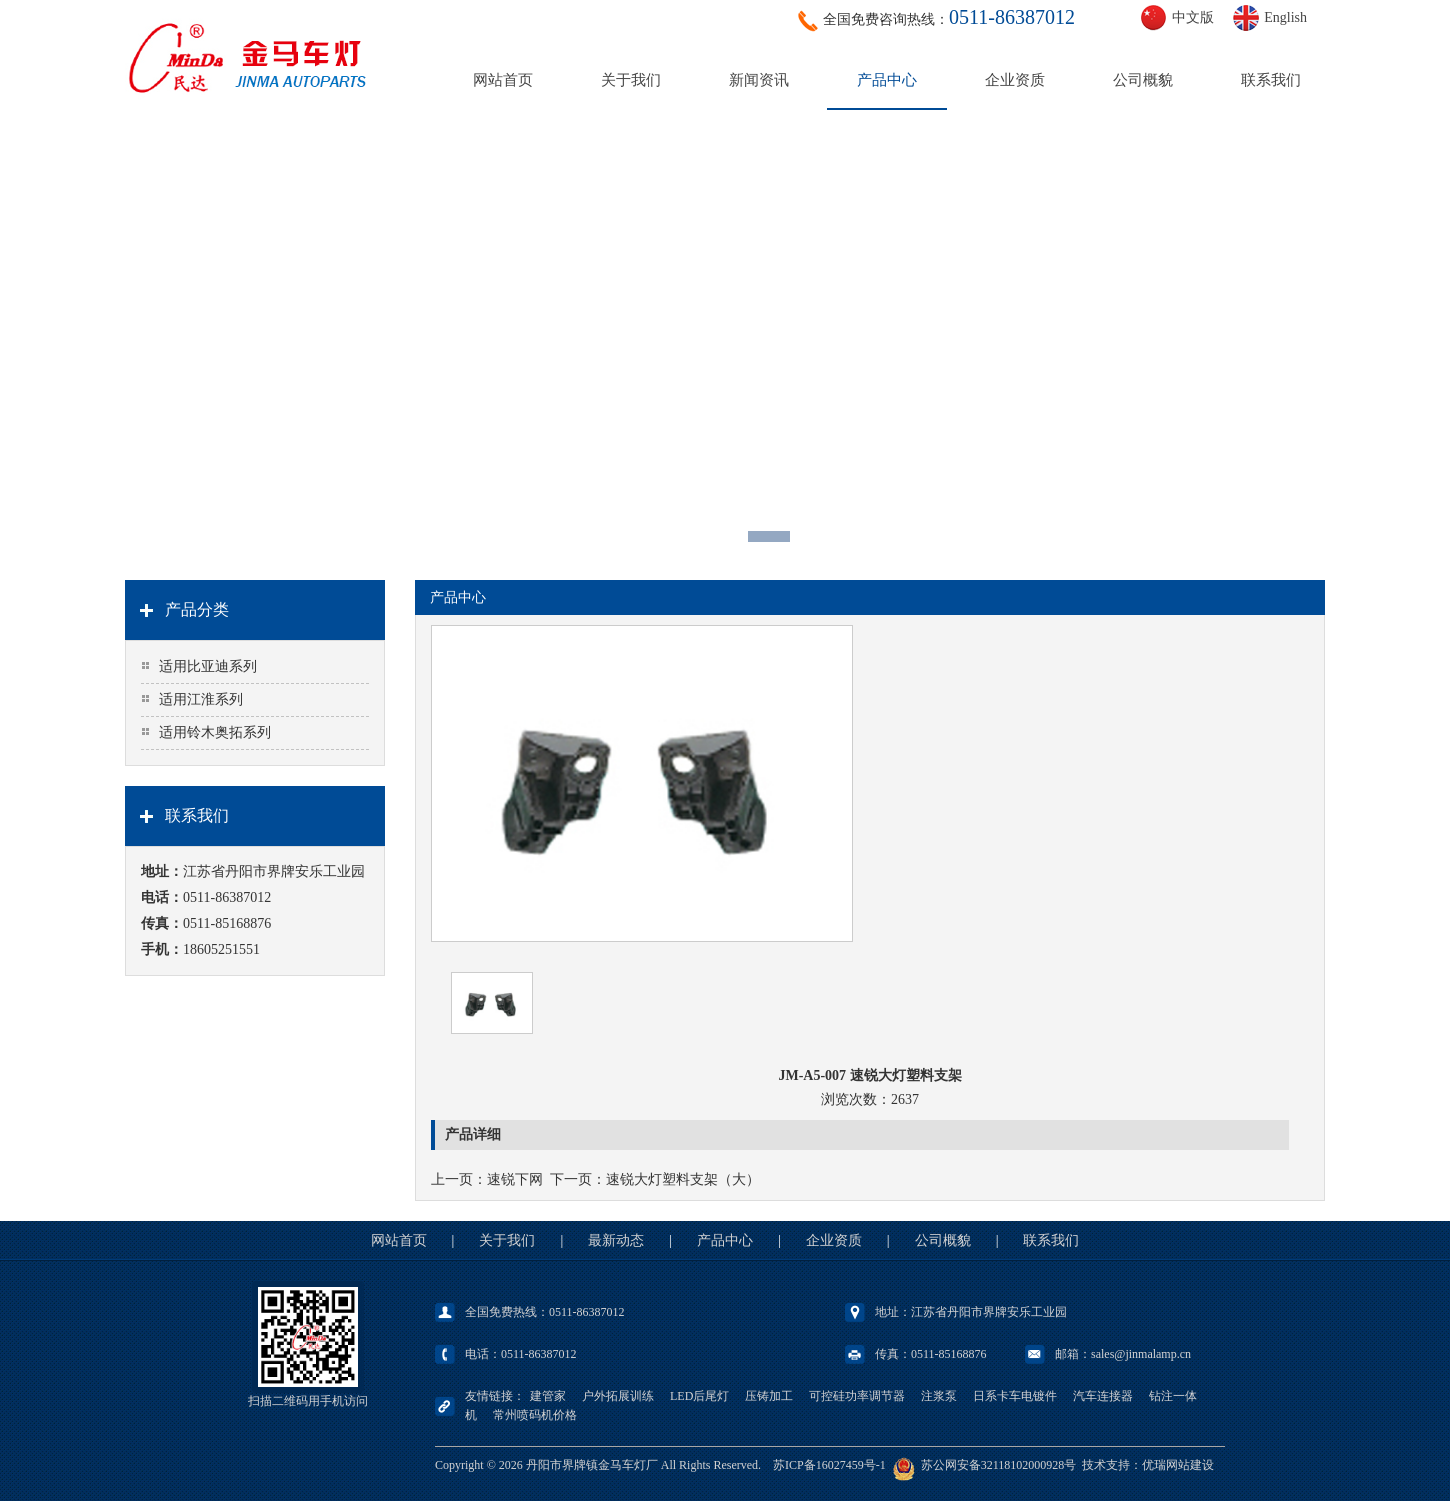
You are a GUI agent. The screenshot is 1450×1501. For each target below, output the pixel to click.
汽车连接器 (1103, 1396)
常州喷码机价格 (535, 1415)
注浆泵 (939, 1396)
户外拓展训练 (618, 1396)
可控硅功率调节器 (857, 1396)
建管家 (548, 1396)
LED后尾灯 (699, 1396)
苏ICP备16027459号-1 (829, 1465)
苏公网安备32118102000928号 (999, 1465)
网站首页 (503, 80)
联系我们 (1271, 80)
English (1285, 17)
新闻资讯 (759, 80)
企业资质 (1015, 80)
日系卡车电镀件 (1015, 1396)
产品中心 (887, 80)
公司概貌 (1143, 80)
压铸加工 (769, 1396)
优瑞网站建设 (1178, 1465)
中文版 (1193, 17)
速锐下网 (515, 1179)
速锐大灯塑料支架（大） (683, 1179)
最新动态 (616, 1240)
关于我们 (631, 80)
